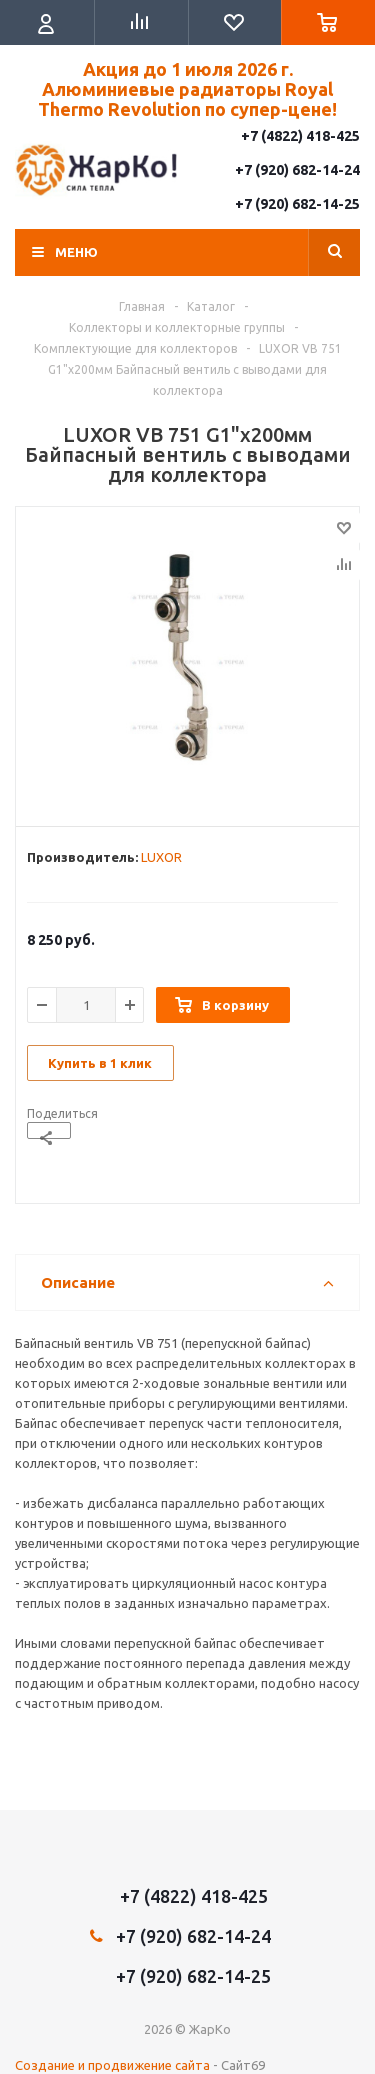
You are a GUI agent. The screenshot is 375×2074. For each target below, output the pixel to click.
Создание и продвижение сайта (112, 2065)
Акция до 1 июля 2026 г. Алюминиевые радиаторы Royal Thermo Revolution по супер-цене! (187, 89)
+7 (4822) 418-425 (300, 136)
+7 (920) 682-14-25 (297, 204)
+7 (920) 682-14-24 (297, 170)
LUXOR (161, 857)
